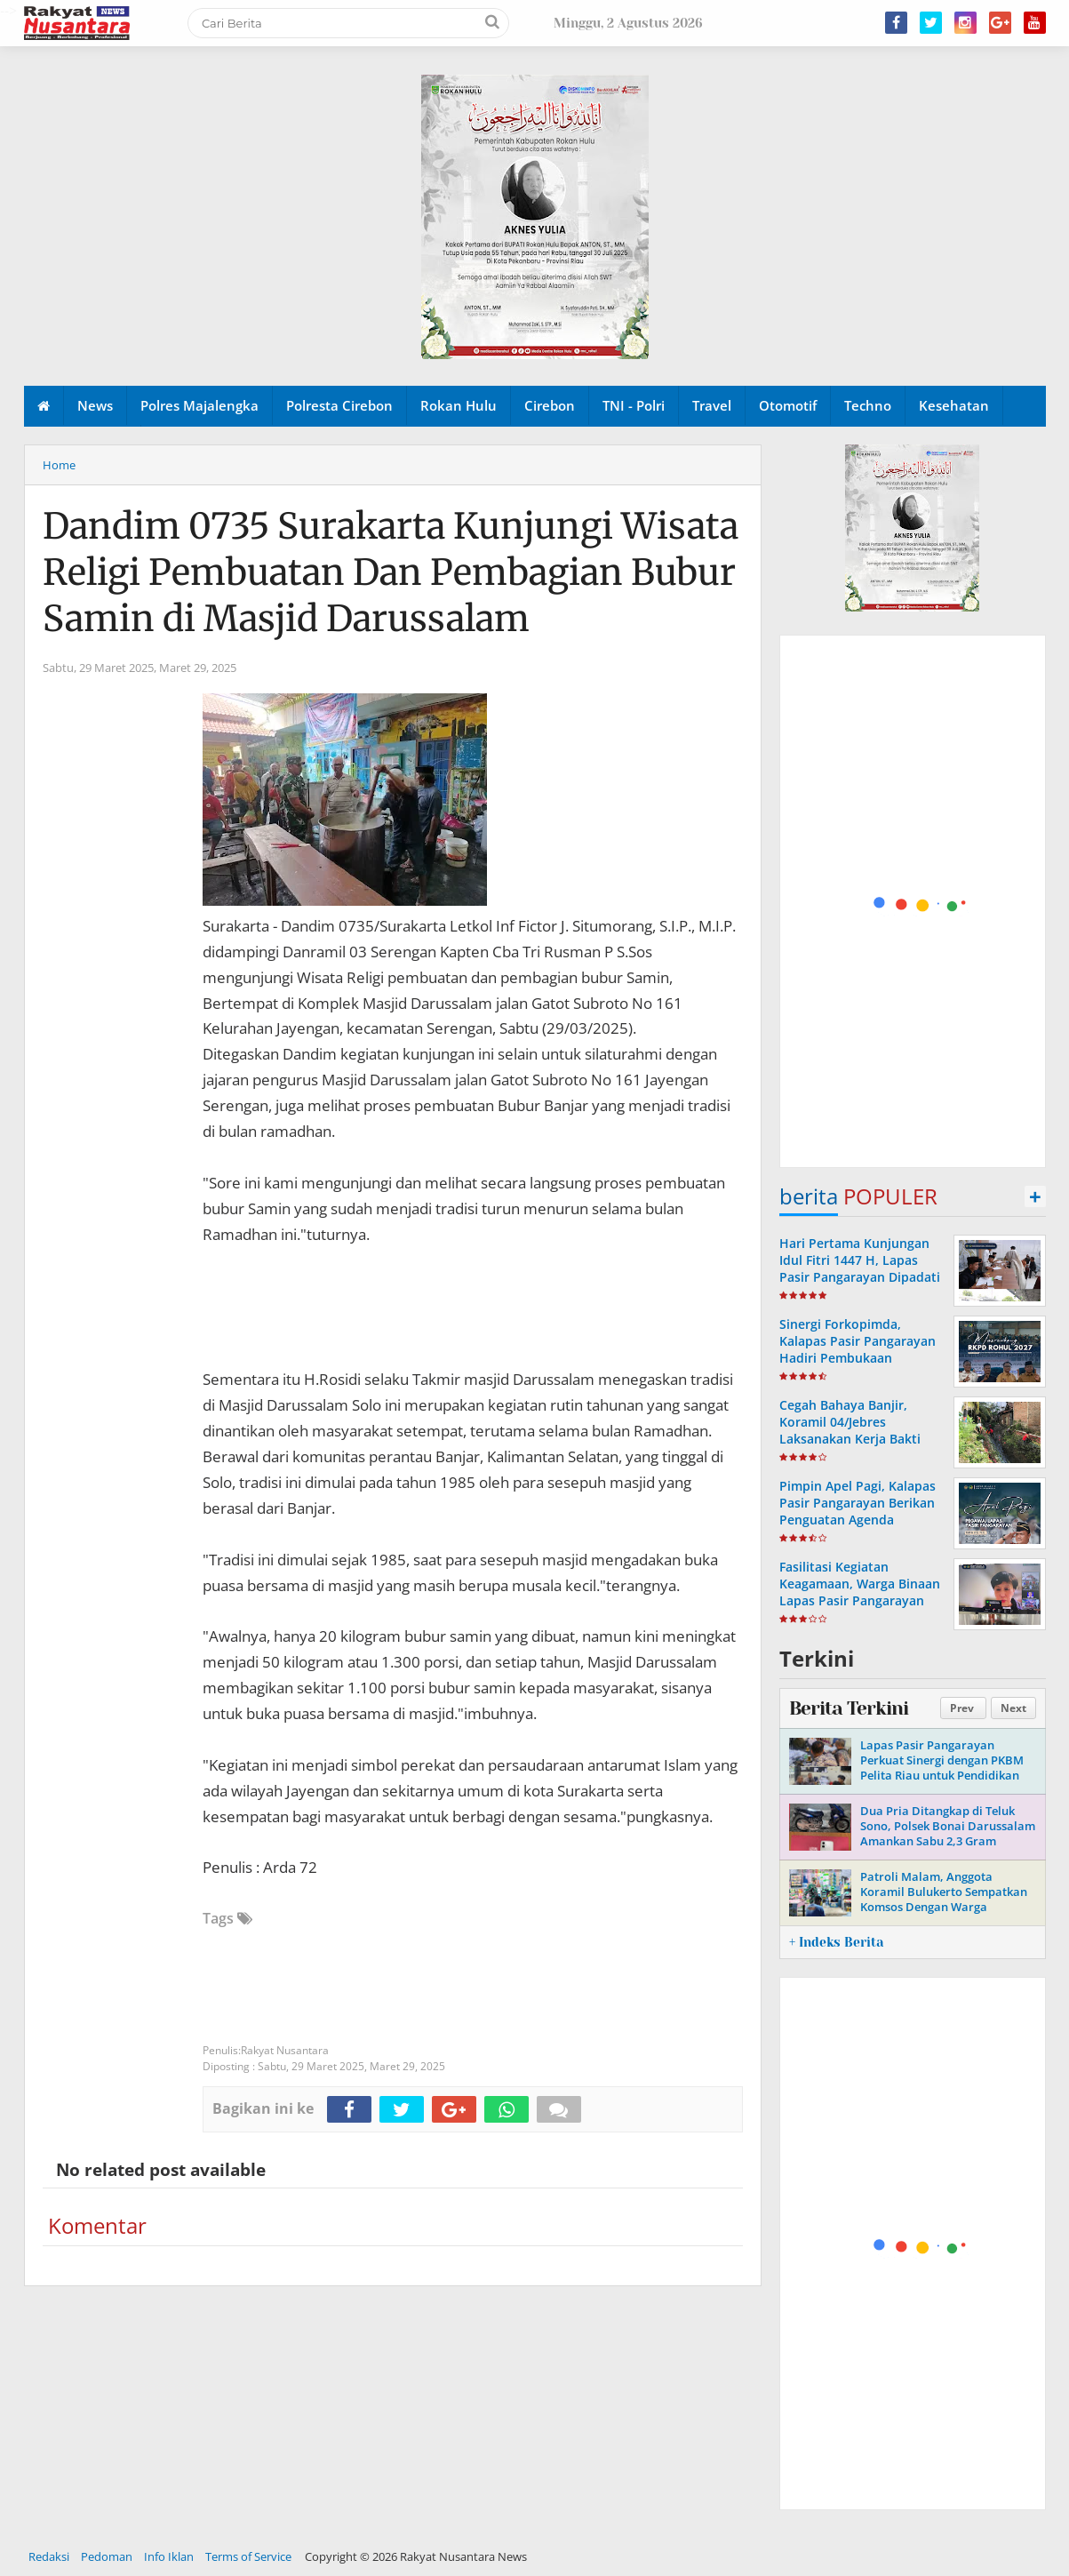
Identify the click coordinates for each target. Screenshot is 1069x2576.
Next (1013, 1708)
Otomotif (788, 405)
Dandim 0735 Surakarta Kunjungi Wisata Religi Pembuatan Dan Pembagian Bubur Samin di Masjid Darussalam (390, 572)
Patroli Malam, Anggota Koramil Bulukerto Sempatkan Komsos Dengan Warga (943, 1891)
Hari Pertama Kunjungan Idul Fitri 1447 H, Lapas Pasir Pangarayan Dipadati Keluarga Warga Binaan (859, 1269)
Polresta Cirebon (339, 405)
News (95, 405)
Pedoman (106, 2556)
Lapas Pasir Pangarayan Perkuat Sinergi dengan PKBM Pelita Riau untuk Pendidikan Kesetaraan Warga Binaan (942, 1767)
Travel (711, 405)
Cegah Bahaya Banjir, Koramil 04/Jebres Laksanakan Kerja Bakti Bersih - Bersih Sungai (850, 1430)
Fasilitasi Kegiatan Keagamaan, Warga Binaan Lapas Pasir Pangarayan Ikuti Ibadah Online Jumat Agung (859, 1601)
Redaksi (48, 2556)
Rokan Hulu (458, 405)
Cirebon (549, 405)
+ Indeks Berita (836, 1942)
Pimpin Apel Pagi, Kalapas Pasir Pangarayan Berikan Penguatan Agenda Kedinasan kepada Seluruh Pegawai (860, 1520)
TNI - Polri (633, 405)
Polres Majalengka (199, 405)
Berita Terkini (848, 1708)
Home (59, 465)
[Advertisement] (913, 902)
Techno (867, 405)
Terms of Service (248, 2556)
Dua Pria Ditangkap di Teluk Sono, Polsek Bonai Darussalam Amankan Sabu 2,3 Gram (947, 1826)
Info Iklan (169, 2556)
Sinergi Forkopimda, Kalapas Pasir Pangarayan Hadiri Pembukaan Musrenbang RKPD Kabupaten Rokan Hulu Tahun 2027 (857, 1367)
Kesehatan (954, 405)
